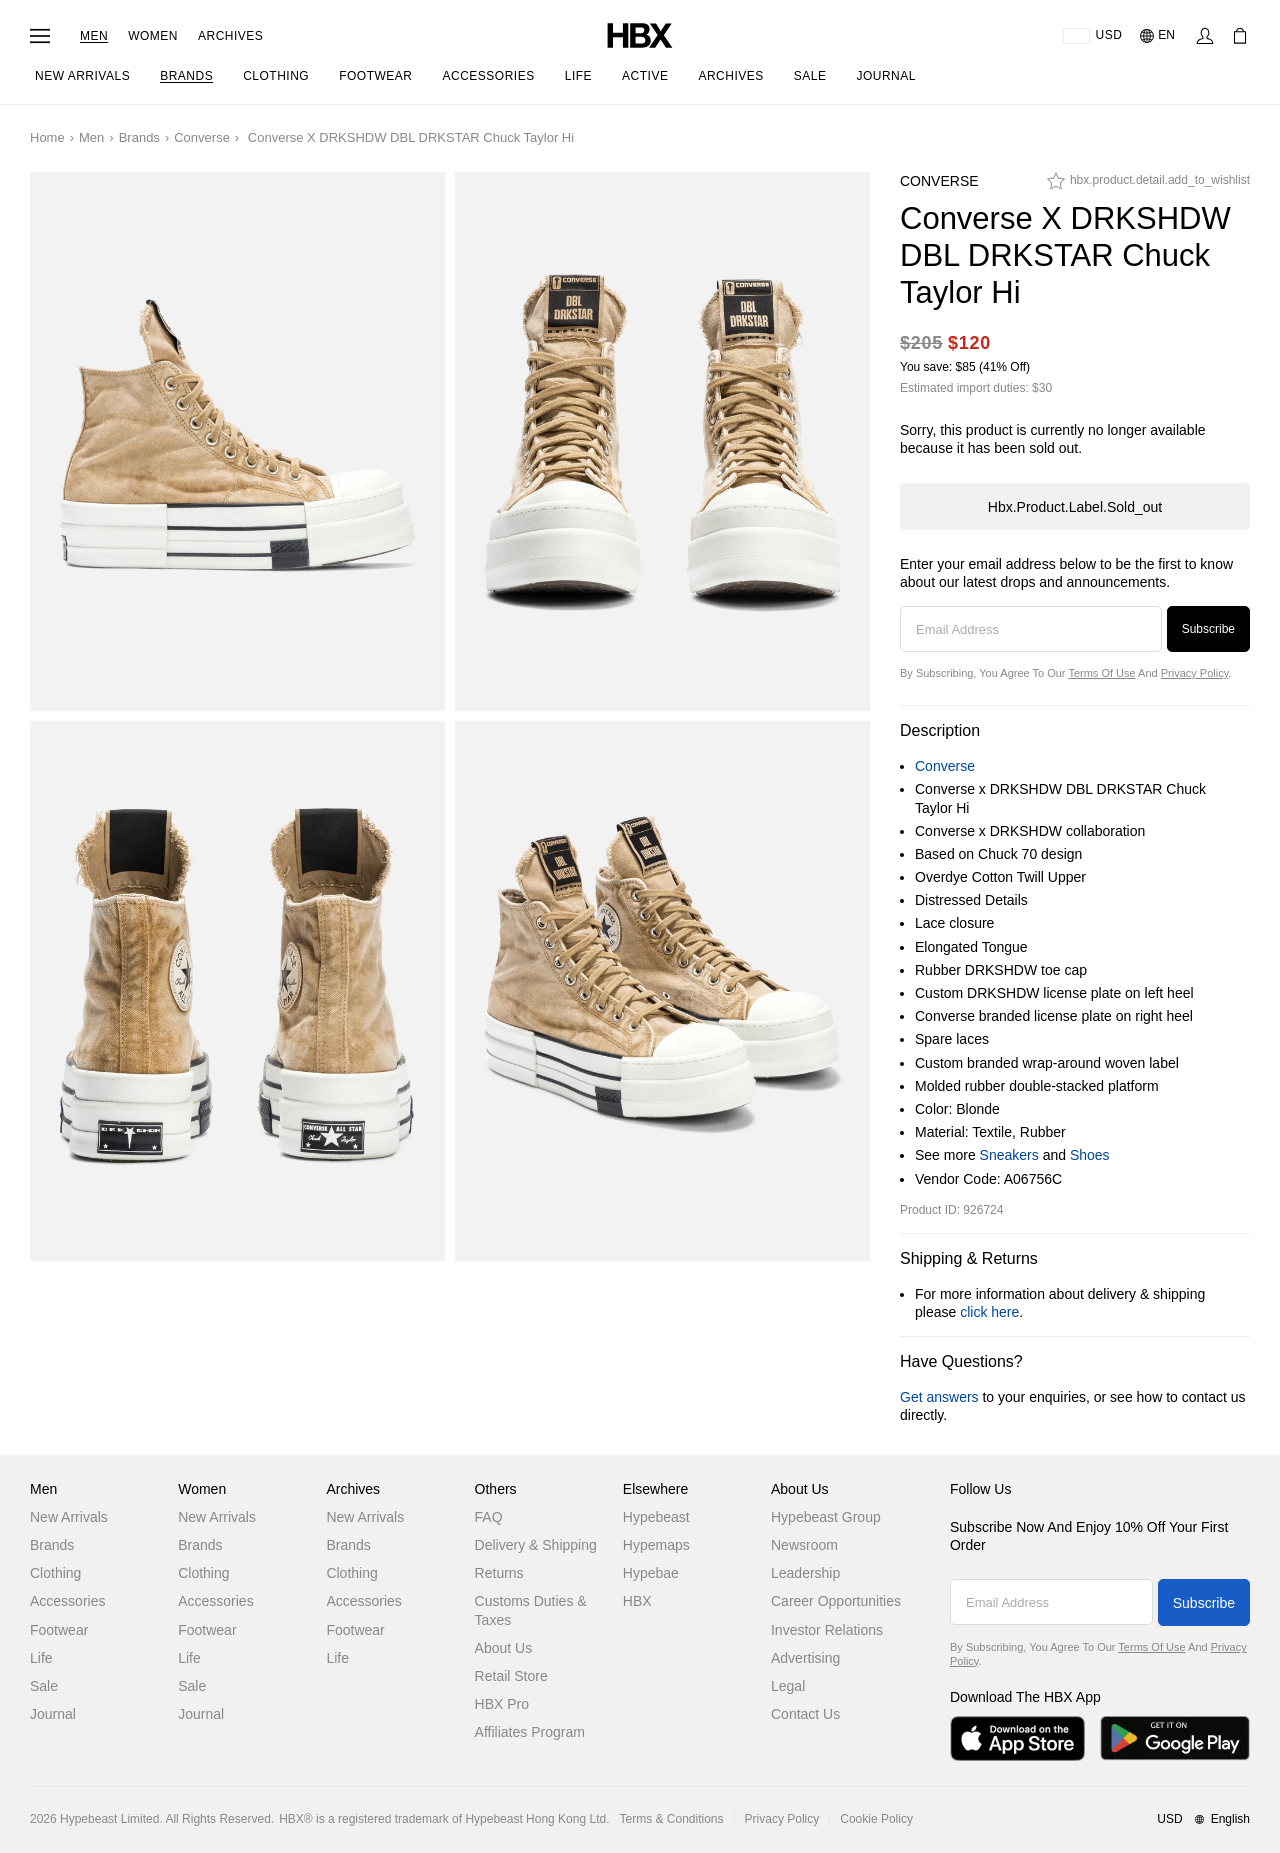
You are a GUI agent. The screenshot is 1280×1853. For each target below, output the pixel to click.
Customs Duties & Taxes (531, 1610)
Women (153, 36)
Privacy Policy (1195, 673)
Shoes (1090, 1155)
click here (989, 1312)
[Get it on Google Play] (1175, 1738)
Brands (139, 137)
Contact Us (805, 1714)
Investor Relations (827, 1630)
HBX (637, 1601)
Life (41, 1658)
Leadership (805, 1573)
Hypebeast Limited (109, 1819)
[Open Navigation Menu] (40, 36)
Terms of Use (1101, 673)
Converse (202, 137)
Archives (230, 36)
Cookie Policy (876, 1819)
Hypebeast (656, 1517)
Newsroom (804, 1545)
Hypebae (651, 1573)
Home (47, 137)
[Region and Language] (1189, 1820)
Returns (499, 1573)
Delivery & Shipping (536, 1545)
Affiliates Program (530, 1732)
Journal (53, 1714)
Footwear (59, 1630)
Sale (44, 1686)
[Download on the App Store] (1017, 1738)
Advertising (805, 1658)
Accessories (67, 1601)
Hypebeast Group (826, 1517)
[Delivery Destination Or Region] (1092, 36)
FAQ (489, 1517)
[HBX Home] (640, 34)
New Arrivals (69, 1517)
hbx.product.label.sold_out (1075, 507)
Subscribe (1208, 629)
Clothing (55, 1573)
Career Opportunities (836, 1601)
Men (94, 36)
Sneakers (1009, 1155)
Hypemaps (656, 1545)
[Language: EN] (1158, 36)
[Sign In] (1205, 36)
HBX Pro (502, 1704)
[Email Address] (1031, 629)
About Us (504, 1648)
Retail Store (511, 1676)
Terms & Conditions (672, 1819)
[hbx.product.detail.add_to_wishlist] (1148, 186)
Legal (788, 1686)
